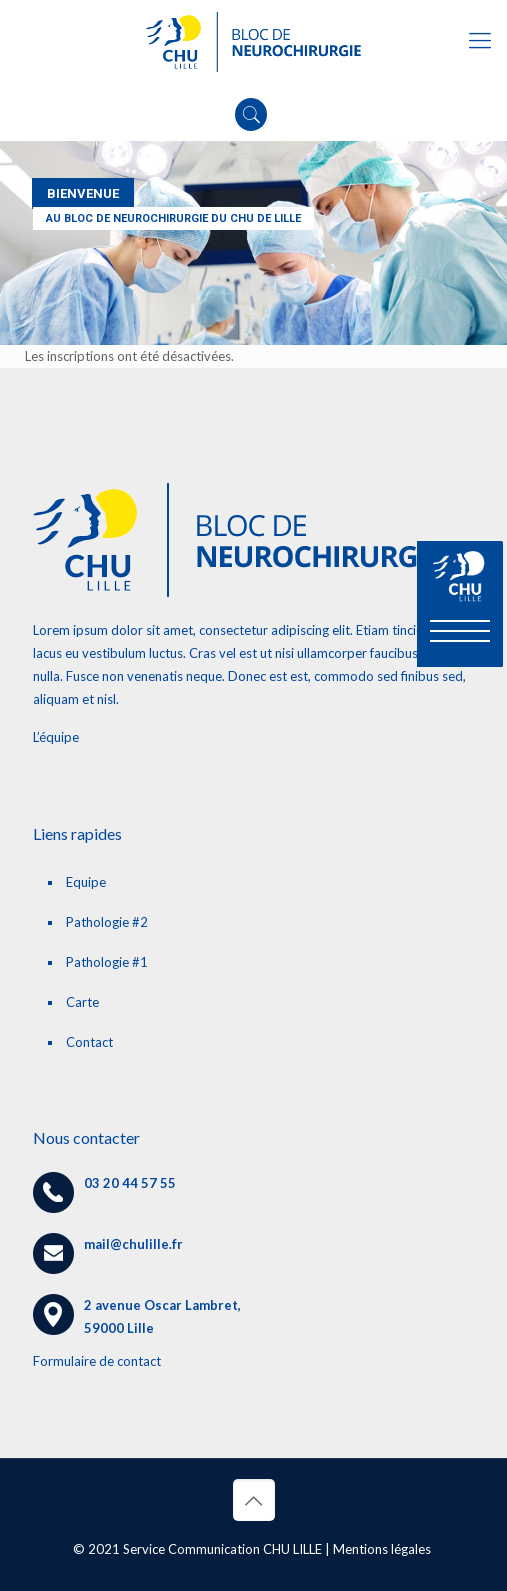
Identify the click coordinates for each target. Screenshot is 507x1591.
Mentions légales (382, 1549)
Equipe (86, 882)
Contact (89, 1042)
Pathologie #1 (107, 962)
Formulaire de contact (97, 1361)
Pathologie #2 (107, 922)
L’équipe (56, 737)
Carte (82, 1002)
